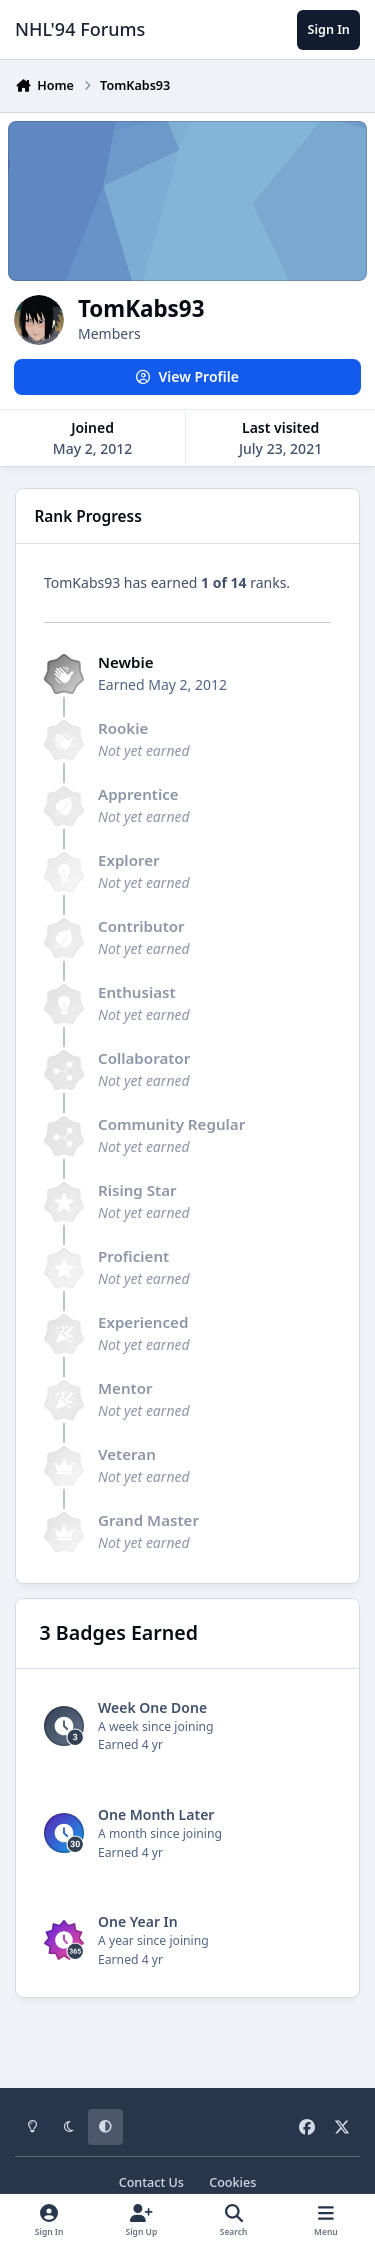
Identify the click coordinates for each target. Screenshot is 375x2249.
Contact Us (151, 2182)
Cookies (232, 2182)
